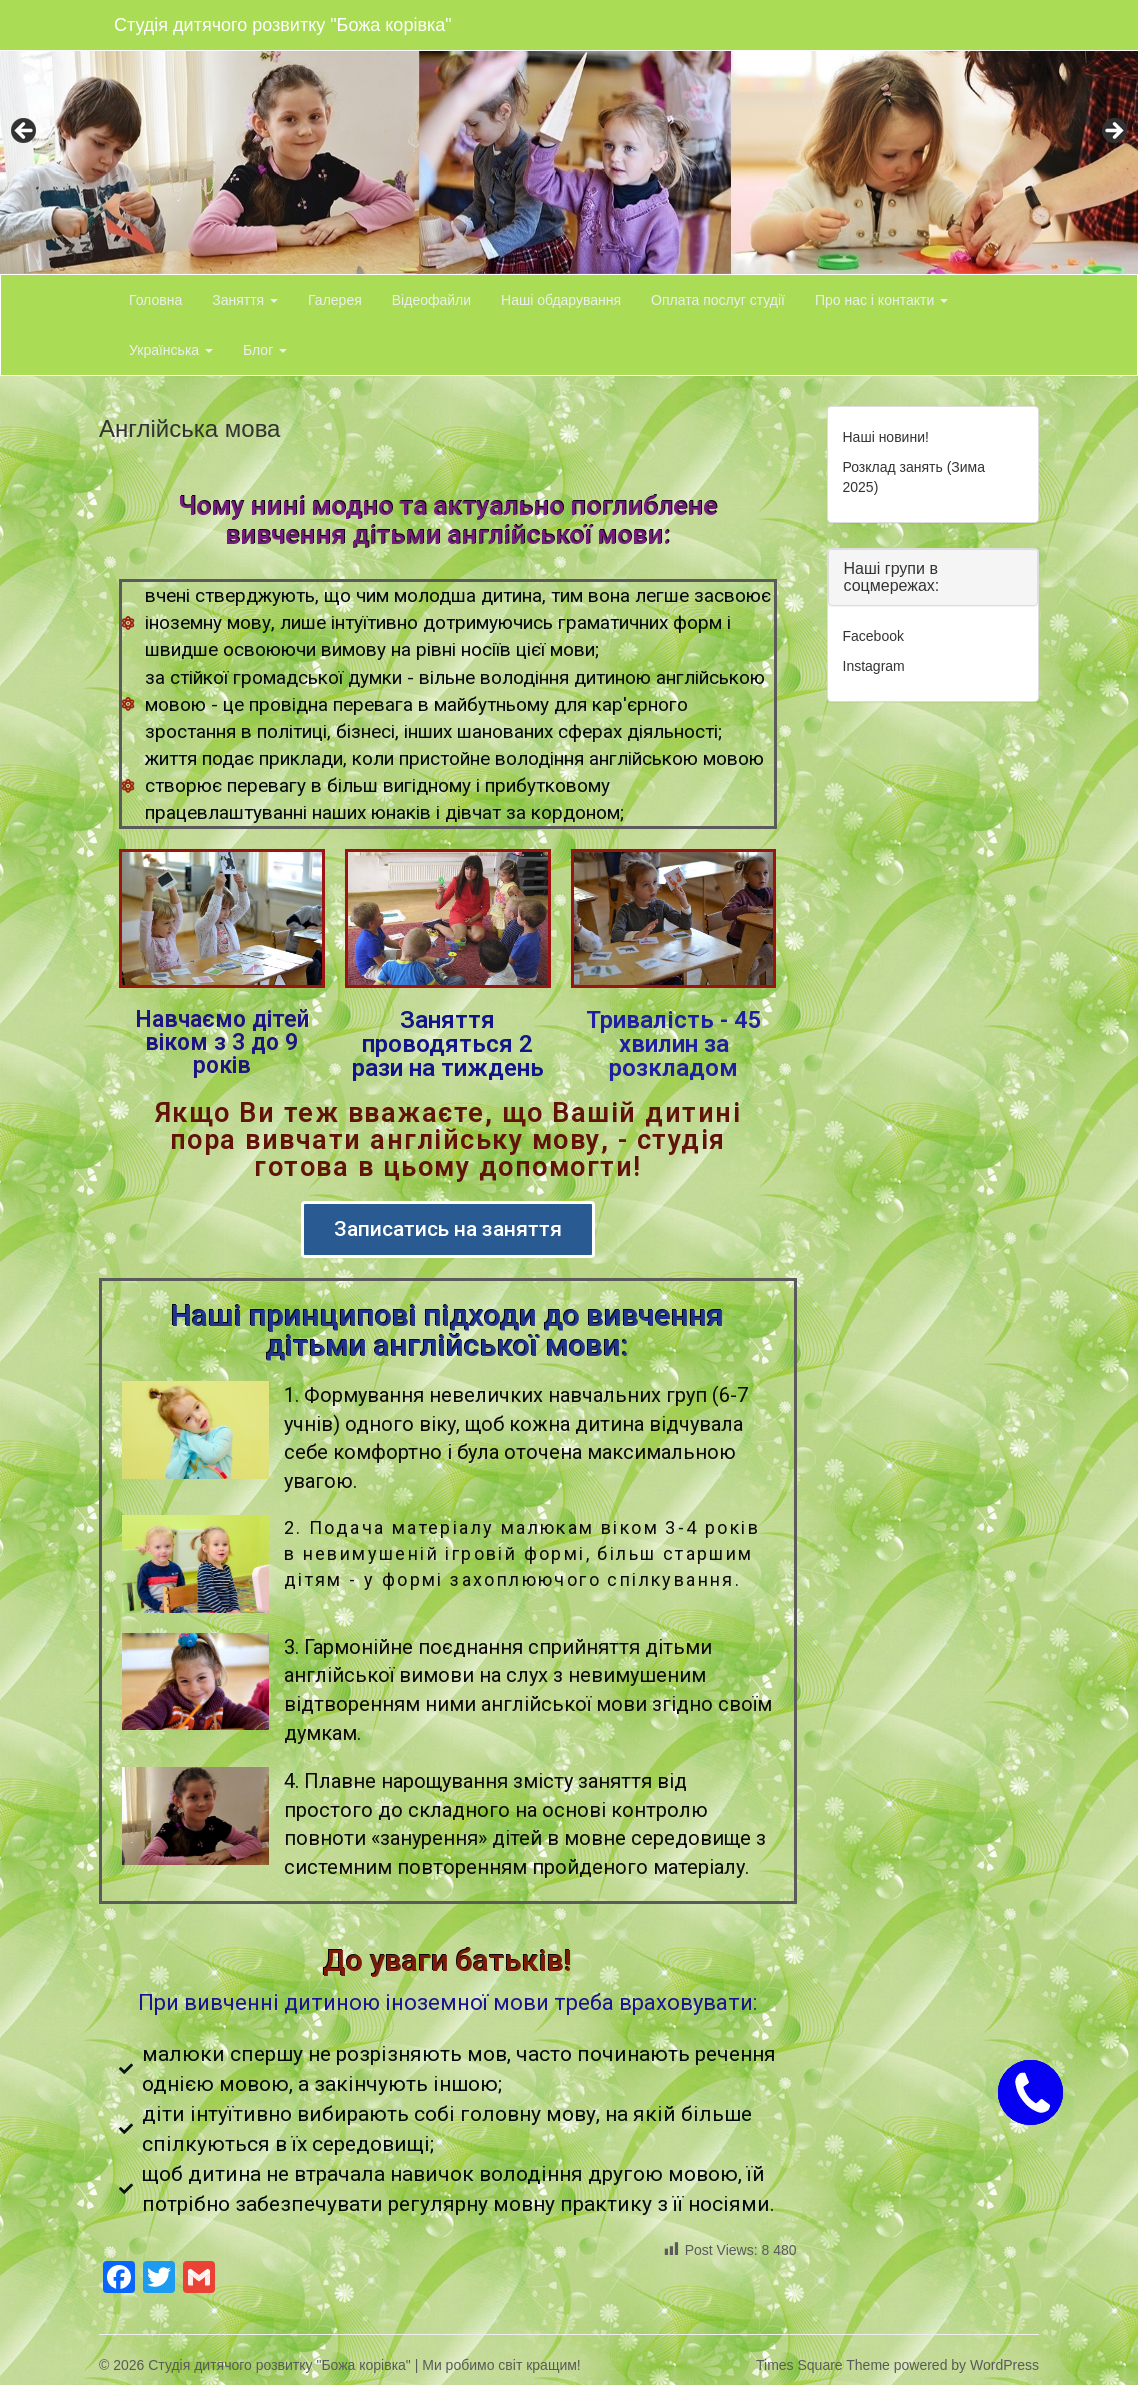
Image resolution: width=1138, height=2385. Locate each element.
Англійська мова (189, 428)
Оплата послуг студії (718, 300)
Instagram (874, 666)
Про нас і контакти (881, 300)
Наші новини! (886, 437)
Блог (265, 350)
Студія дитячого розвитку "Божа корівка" (283, 25)
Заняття (245, 300)
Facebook (873, 636)
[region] (569, 137)
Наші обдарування (561, 300)
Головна (155, 300)
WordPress (1004, 2365)
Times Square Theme (823, 2365)
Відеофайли (431, 300)
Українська (171, 350)
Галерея (335, 300)
